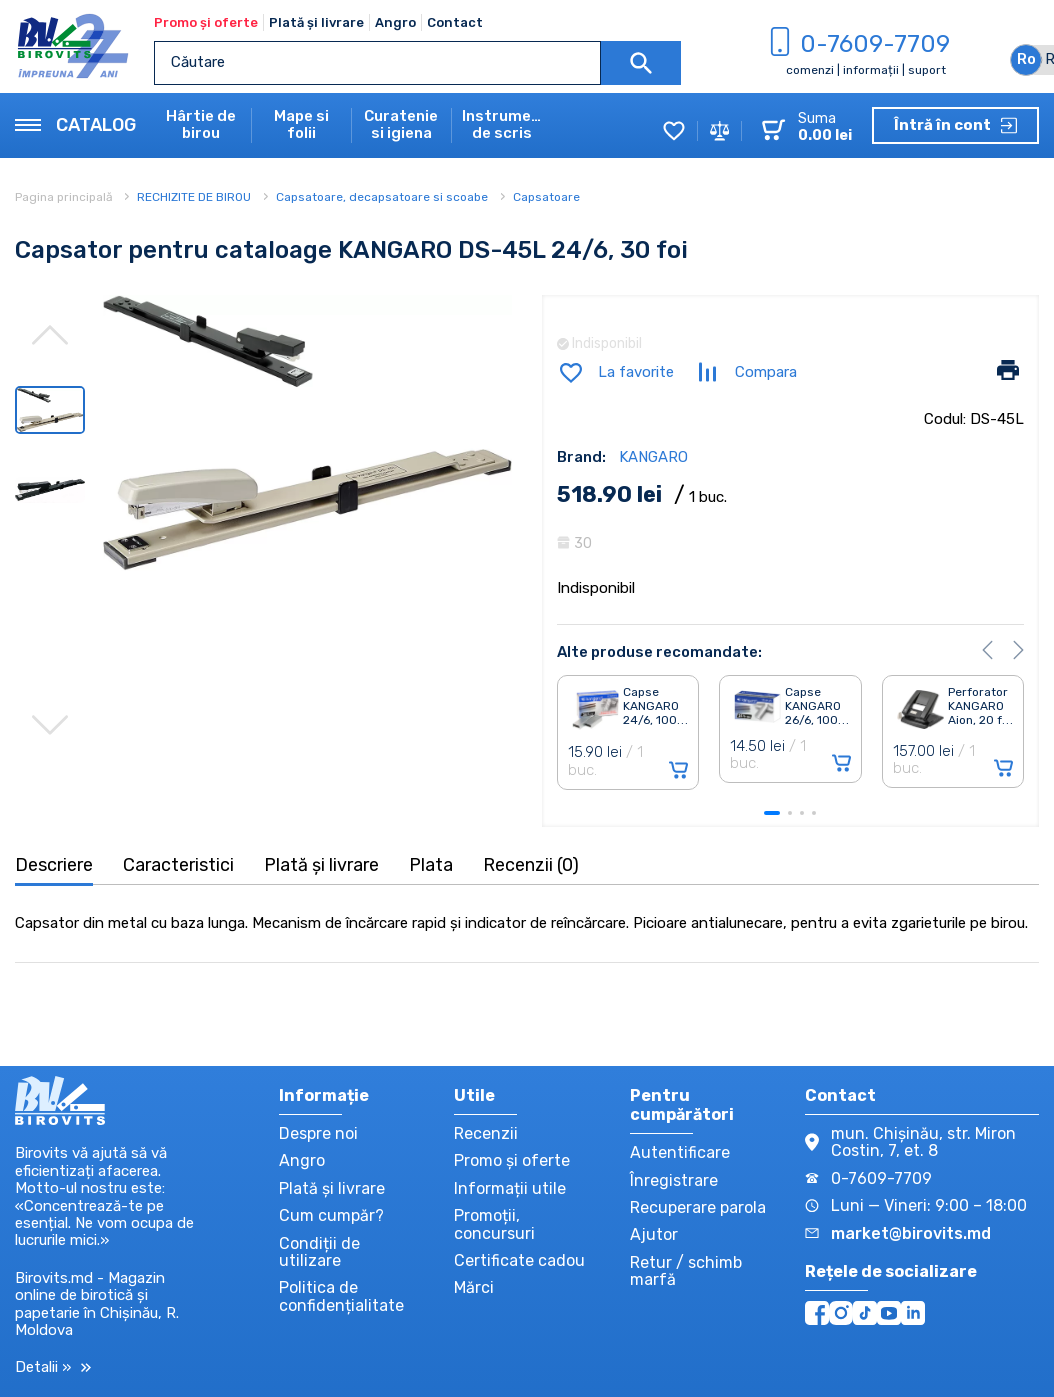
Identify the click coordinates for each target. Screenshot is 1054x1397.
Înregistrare (674, 1180)
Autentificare (680, 1152)
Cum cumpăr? (331, 1215)
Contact (455, 22)
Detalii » (53, 1367)
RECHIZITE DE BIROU (194, 197)
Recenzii (486, 1133)
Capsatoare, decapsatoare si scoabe (382, 197)
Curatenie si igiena (401, 125)
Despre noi (318, 1133)
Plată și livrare (316, 22)
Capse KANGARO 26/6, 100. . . (817, 706)
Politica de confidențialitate (341, 1296)
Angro (395, 22)
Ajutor (654, 1234)
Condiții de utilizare (319, 1252)
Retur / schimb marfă (686, 1271)
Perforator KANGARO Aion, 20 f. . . (980, 706)
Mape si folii (301, 125)
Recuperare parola (698, 1207)
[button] (987, 650)
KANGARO (653, 457)
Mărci (474, 1287)
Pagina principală (65, 197)
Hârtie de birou (201, 125)
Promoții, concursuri (494, 1224)
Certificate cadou (519, 1260)
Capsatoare (546, 197)
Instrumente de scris (502, 125)
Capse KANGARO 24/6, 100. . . (655, 706)
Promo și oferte (206, 22)
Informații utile (510, 1188)
